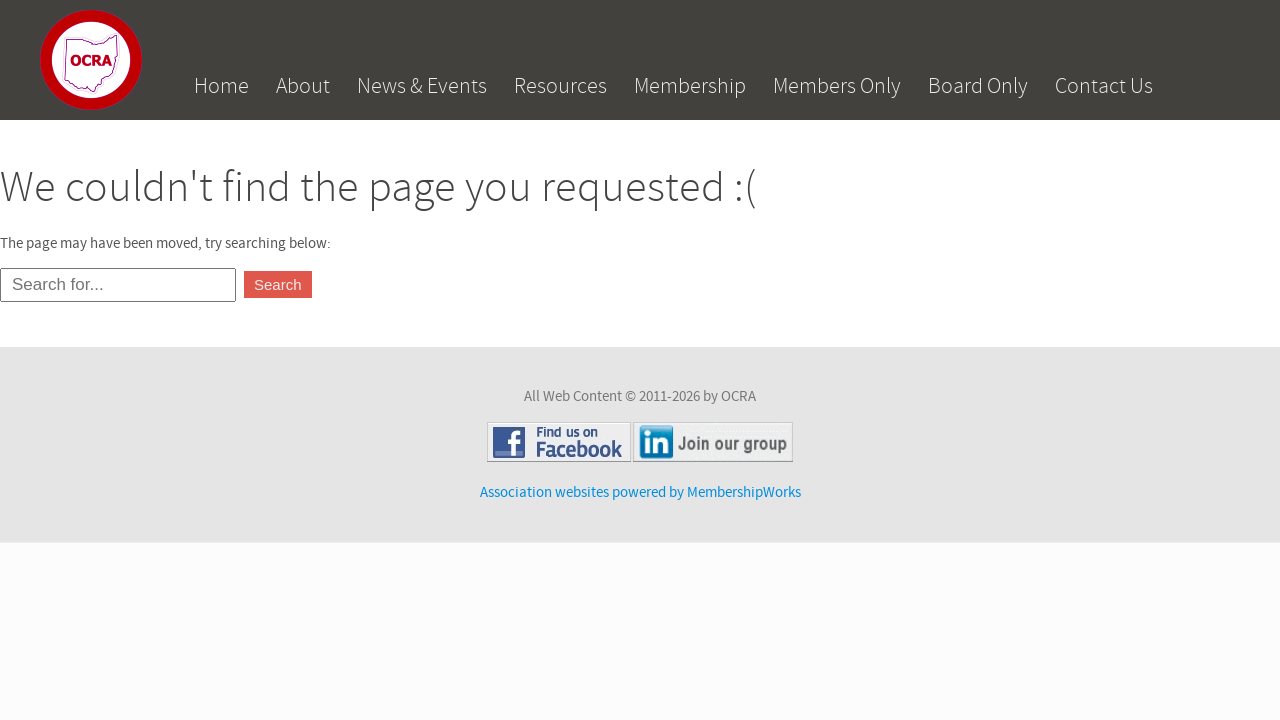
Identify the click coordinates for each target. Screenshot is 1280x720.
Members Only (837, 86)
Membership (690, 86)
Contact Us (1104, 86)
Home (221, 86)
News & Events (422, 86)
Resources (560, 86)
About (303, 86)
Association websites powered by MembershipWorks (640, 492)
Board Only (978, 86)
